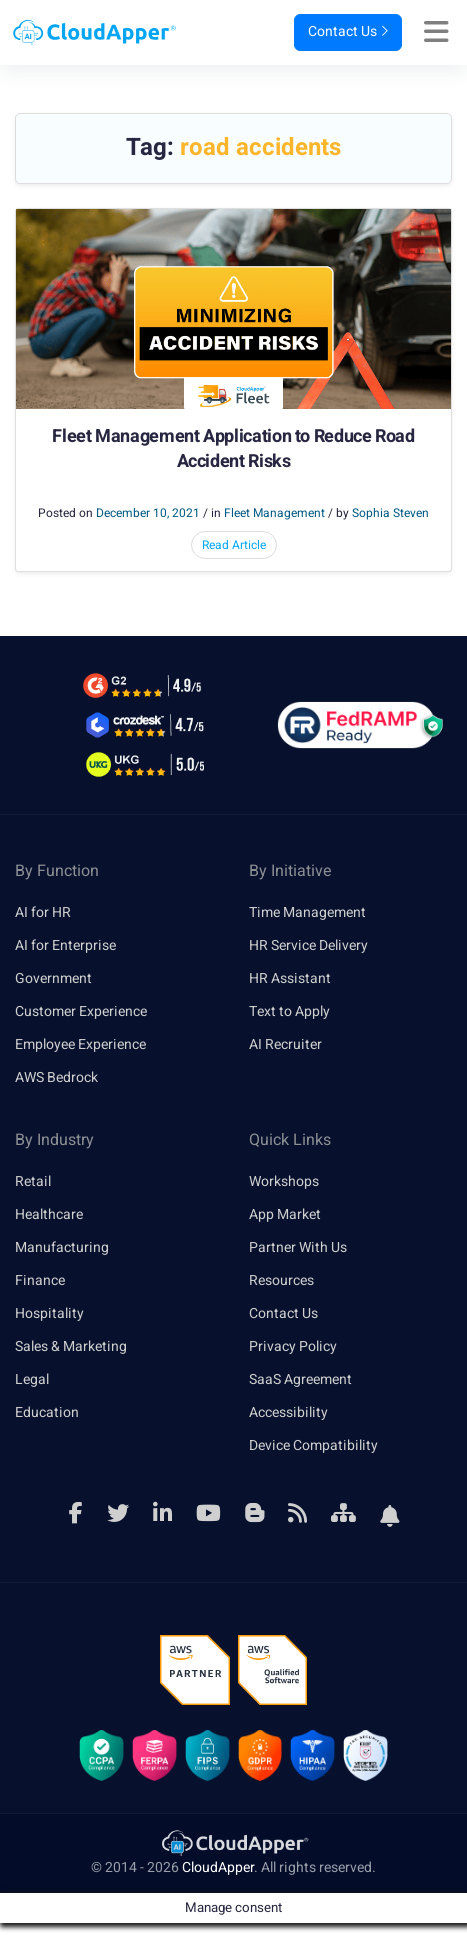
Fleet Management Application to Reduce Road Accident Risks (233, 449)
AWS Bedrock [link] (56, 1077)
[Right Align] (441, 33)
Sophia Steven (390, 513)
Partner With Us (298, 1247)
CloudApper (218, 1868)
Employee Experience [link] (80, 1044)
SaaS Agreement (300, 1379)
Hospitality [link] (49, 1313)
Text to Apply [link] (289, 1011)
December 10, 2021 (148, 513)
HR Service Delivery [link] (308, 945)
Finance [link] (40, 1280)
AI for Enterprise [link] (65, 945)
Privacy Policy (293, 1346)
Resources (281, 1280)
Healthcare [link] (49, 1214)
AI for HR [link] (43, 912)
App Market (285, 1214)
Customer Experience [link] (81, 1011)
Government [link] (53, 978)
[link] (234, 1842)
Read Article (234, 545)
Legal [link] (32, 1379)
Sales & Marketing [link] (71, 1346)
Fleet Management (274, 513)
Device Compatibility (313, 1445)
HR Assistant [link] (290, 978)
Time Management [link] (307, 912)
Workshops (284, 1181)
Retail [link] (33, 1181)
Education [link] (47, 1412)
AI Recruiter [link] (285, 1044)
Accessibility (288, 1412)
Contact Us (348, 32)
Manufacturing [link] (62, 1247)
